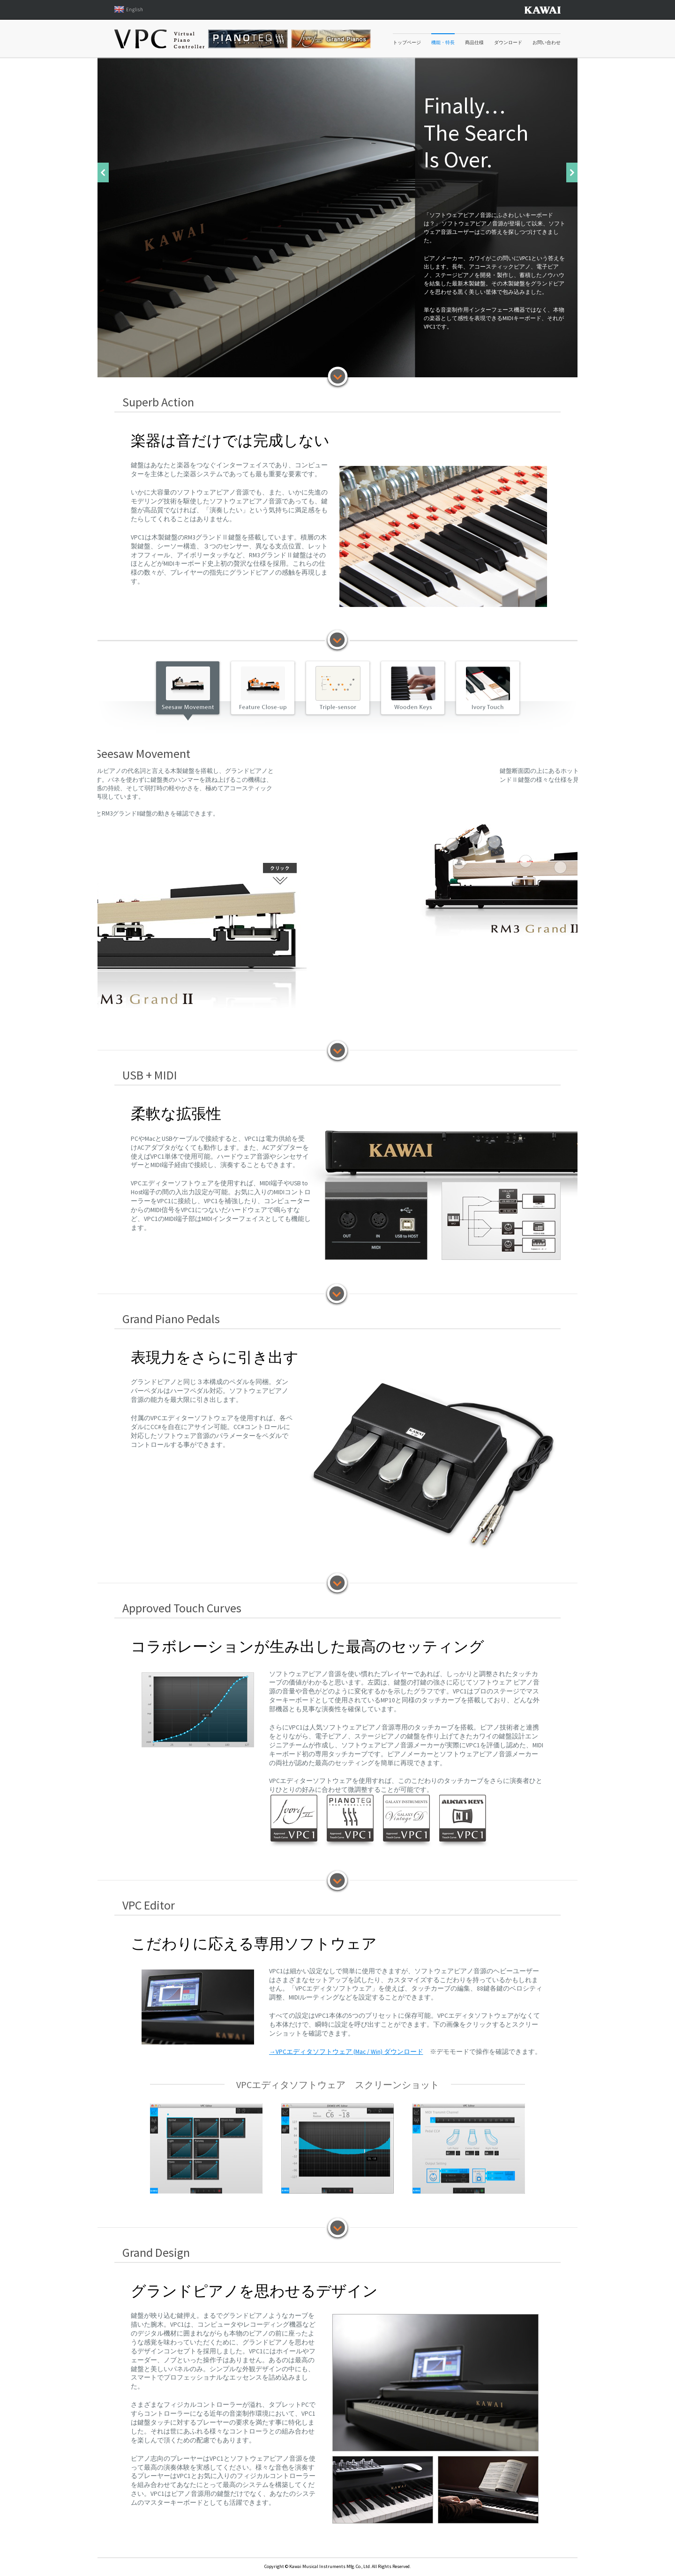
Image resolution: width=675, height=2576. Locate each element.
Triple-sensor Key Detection (337, 689)
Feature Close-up (262, 689)
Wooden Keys (412, 689)
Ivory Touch (487, 689)
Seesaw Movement (187, 689)
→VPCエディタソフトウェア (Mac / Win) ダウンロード (346, 2052)
